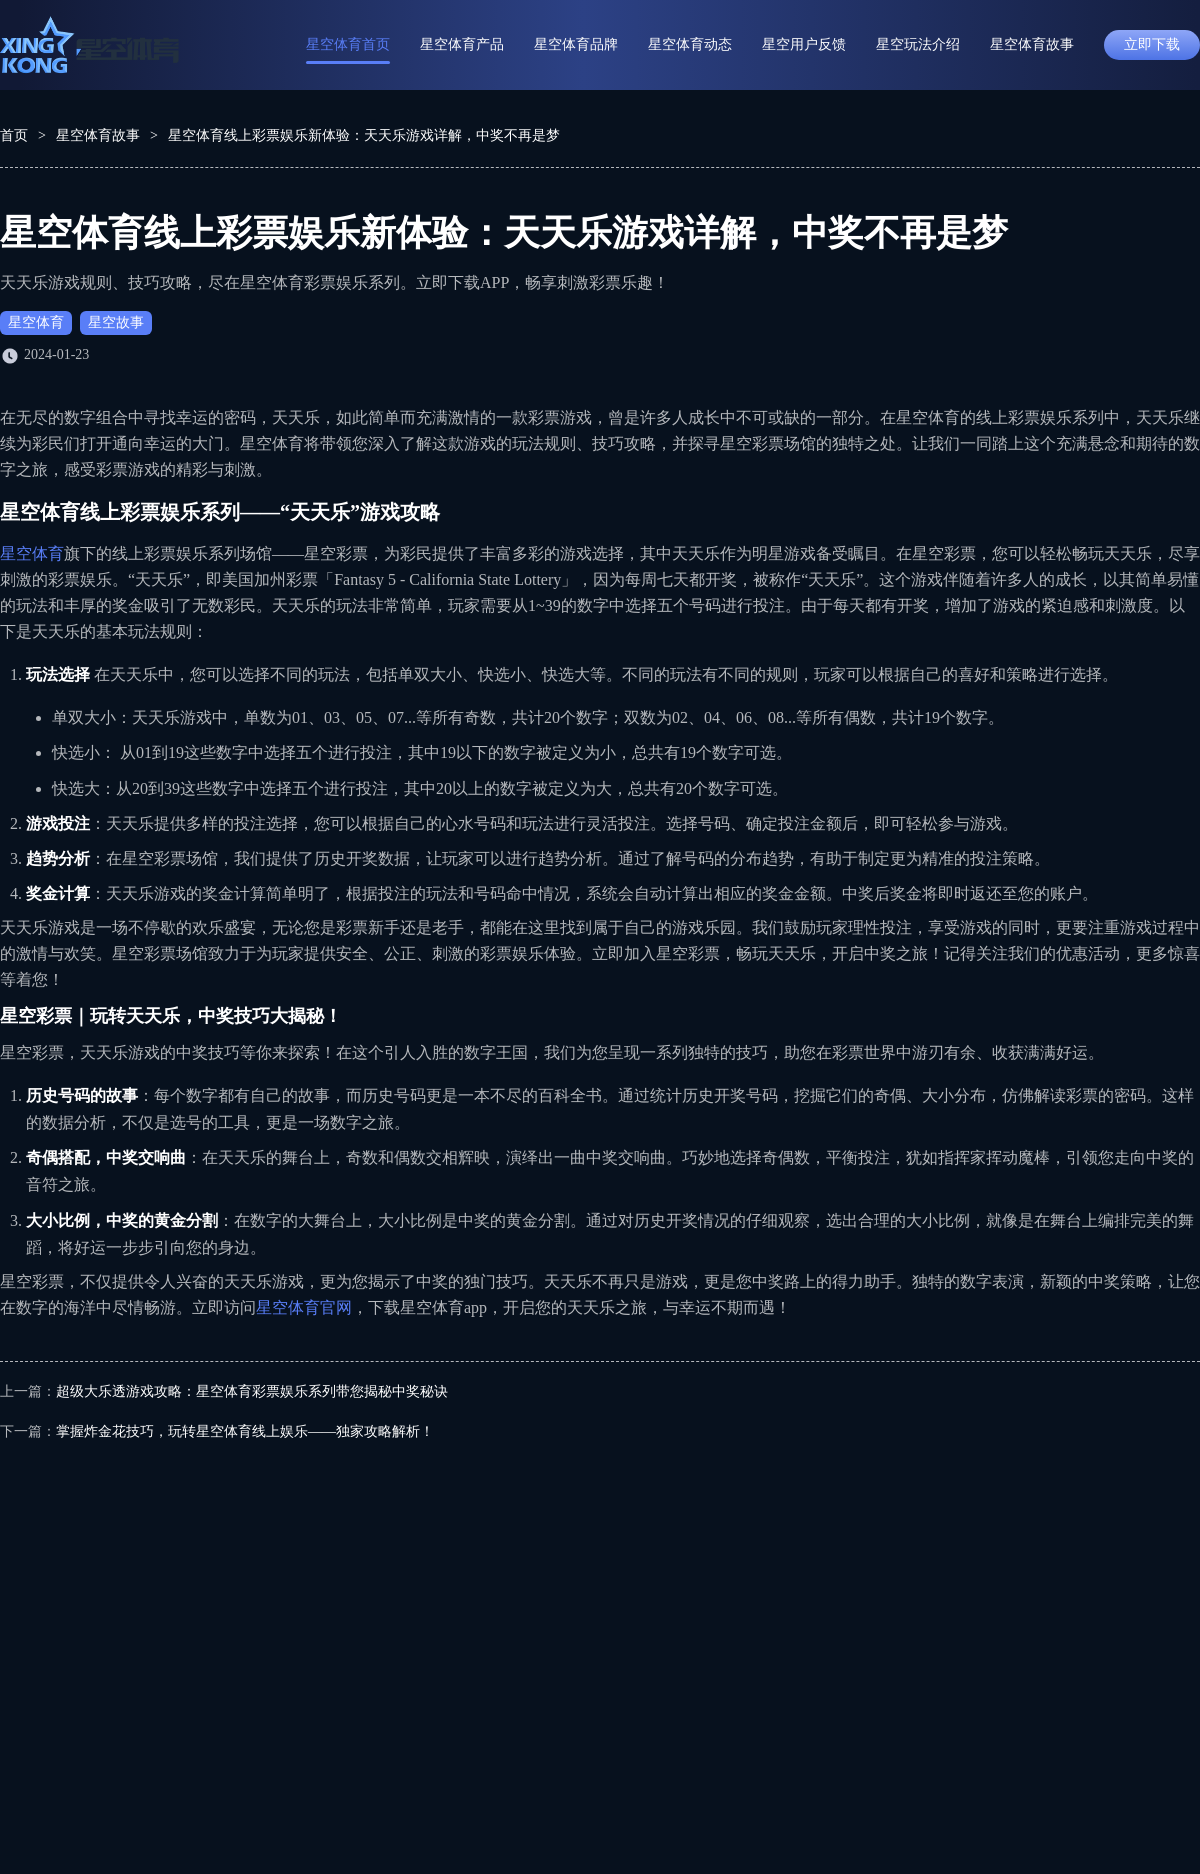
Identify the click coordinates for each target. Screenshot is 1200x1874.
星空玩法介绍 (918, 44)
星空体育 (36, 322)
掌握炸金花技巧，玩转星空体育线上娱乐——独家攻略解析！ (245, 1431)
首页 (14, 135)
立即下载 (1152, 44)
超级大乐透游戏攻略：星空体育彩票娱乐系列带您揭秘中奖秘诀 (252, 1391)
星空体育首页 (348, 44)
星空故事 (116, 322)
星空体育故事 (1032, 44)
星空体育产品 (462, 44)
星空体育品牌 (576, 44)
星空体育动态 (690, 44)
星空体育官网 (304, 1307)
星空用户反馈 (804, 44)
